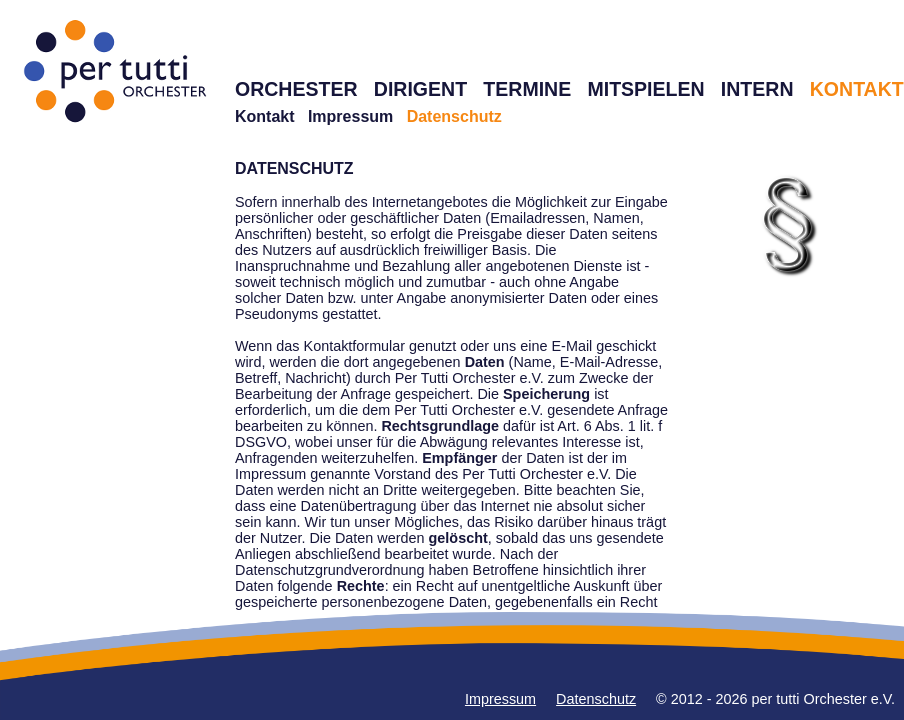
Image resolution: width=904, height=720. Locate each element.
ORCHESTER (296, 89)
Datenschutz (596, 699)
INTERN (757, 89)
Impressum (350, 116)
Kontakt (265, 116)
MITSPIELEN (645, 89)
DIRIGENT (420, 89)
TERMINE (527, 89)
